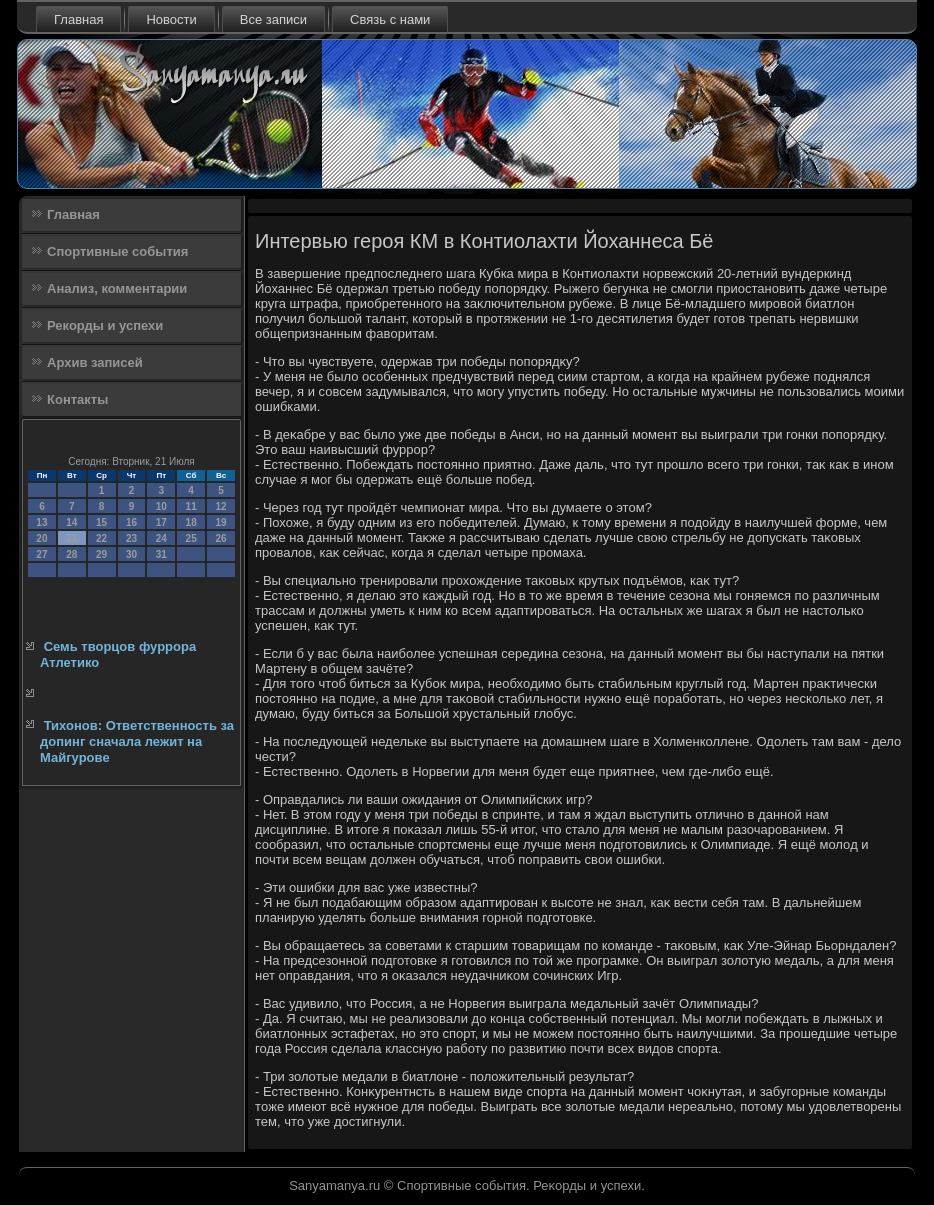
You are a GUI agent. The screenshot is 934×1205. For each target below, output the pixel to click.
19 (220, 522)
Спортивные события (117, 251)
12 (220, 506)
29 (101, 554)
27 (41, 554)
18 (191, 522)
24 (161, 538)
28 (71, 554)
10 (161, 506)
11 (191, 506)
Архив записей (95, 362)
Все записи (273, 19)
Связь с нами (390, 19)
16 (131, 522)
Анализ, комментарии (117, 288)
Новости (171, 19)
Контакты (77, 399)
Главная (78, 19)
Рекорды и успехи (105, 325)
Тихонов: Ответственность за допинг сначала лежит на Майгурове (137, 742)
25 (191, 538)
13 (41, 522)
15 (101, 522)
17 (161, 522)
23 (131, 538)
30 (131, 554)
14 (71, 522)
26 (220, 538)
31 (161, 554)
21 (71, 538)
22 (101, 538)
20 (41, 538)
